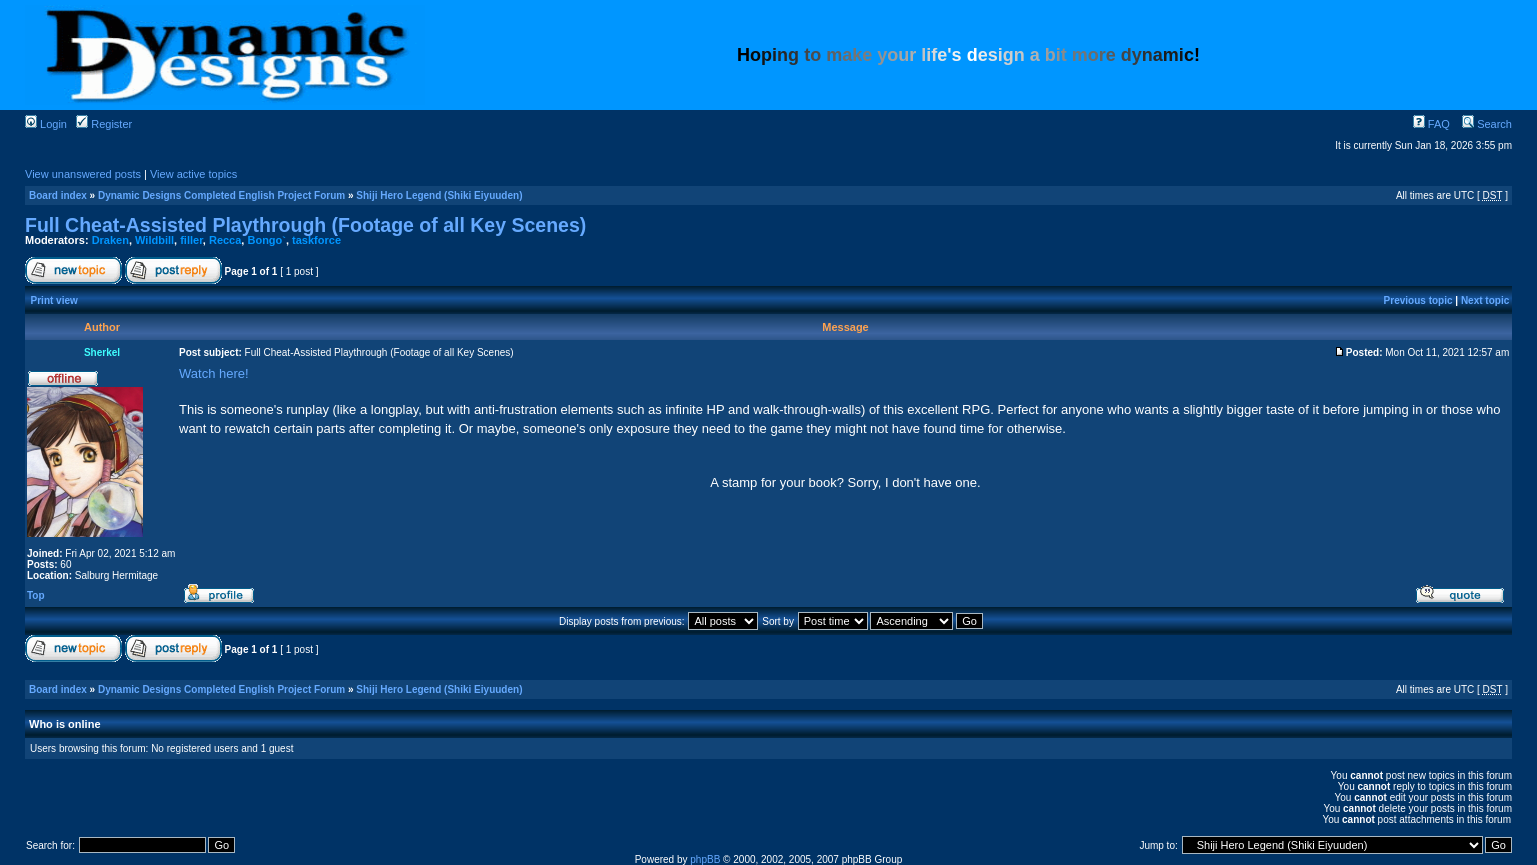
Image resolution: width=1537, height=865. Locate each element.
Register (104, 124)
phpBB (705, 859)
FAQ (1431, 124)
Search (1487, 124)
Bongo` (266, 240)
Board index (58, 195)
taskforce (316, 240)
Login (46, 124)
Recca (225, 240)
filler (191, 240)
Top (36, 595)
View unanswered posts (83, 174)
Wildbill (154, 240)
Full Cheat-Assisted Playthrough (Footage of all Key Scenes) (305, 225)
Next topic (1485, 300)
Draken (110, 240)
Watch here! (214, 373)
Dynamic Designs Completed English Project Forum (221, 195)
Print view (54, 300)
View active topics (193, 174)
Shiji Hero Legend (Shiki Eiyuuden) (439, 195)
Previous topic (1418, 300)
